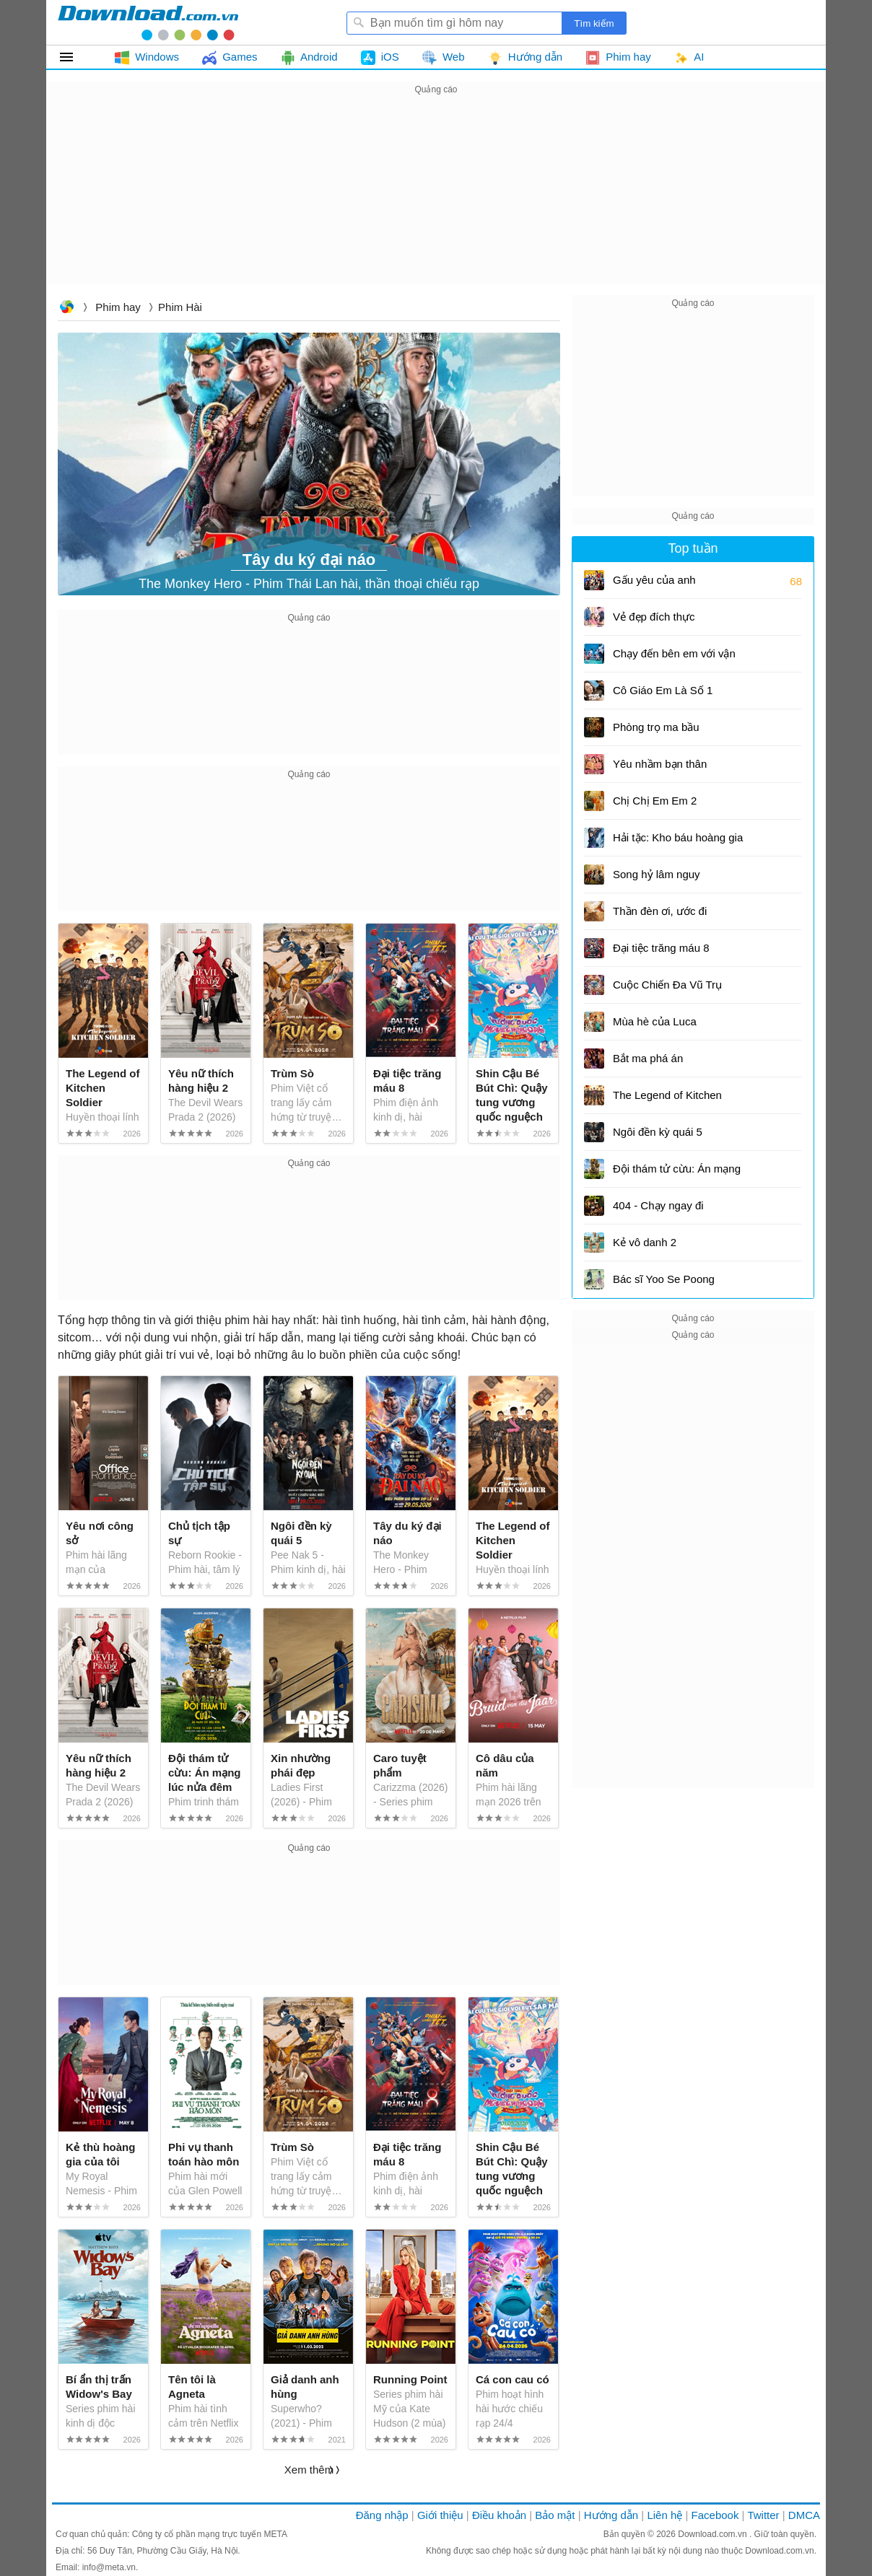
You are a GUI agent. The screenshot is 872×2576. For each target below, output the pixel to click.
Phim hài (180, 307)
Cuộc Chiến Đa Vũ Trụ (667, 984)
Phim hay (118, 307)
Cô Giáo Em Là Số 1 (662, 690)
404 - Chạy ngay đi (658, 1205)
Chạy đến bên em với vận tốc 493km (674, 658)
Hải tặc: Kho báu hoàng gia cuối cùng (678, 842)
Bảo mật (555, 2515)
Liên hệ (664, 2515)
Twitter (763, 2515)
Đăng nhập (382, 2515)
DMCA (804, 2515)
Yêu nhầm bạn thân (660, 764)
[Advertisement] (436, 199)
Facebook (715, 2515)
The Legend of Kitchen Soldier (667, 1100)
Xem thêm (308, 2469)
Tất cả (74, 57)
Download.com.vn (66, 308)
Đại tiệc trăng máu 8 (661, 948)
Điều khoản (499, 2515)
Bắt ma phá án (648, 1058)
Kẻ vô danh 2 (644, 1242)
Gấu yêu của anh (654, 580)
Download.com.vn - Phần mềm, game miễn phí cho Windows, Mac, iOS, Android (148, 22)
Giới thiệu (440, 2515)
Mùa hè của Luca (655, 1021)
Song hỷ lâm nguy (656, 874)
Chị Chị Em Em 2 (655, 800)
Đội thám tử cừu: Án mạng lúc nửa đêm (677, 1173)
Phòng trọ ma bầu (656, 727)
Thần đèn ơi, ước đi (660, 911)
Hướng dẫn (611, 2515)
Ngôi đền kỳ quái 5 (657, 1132)
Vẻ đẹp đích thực (654, 616)
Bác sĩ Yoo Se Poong (664, 1279)
